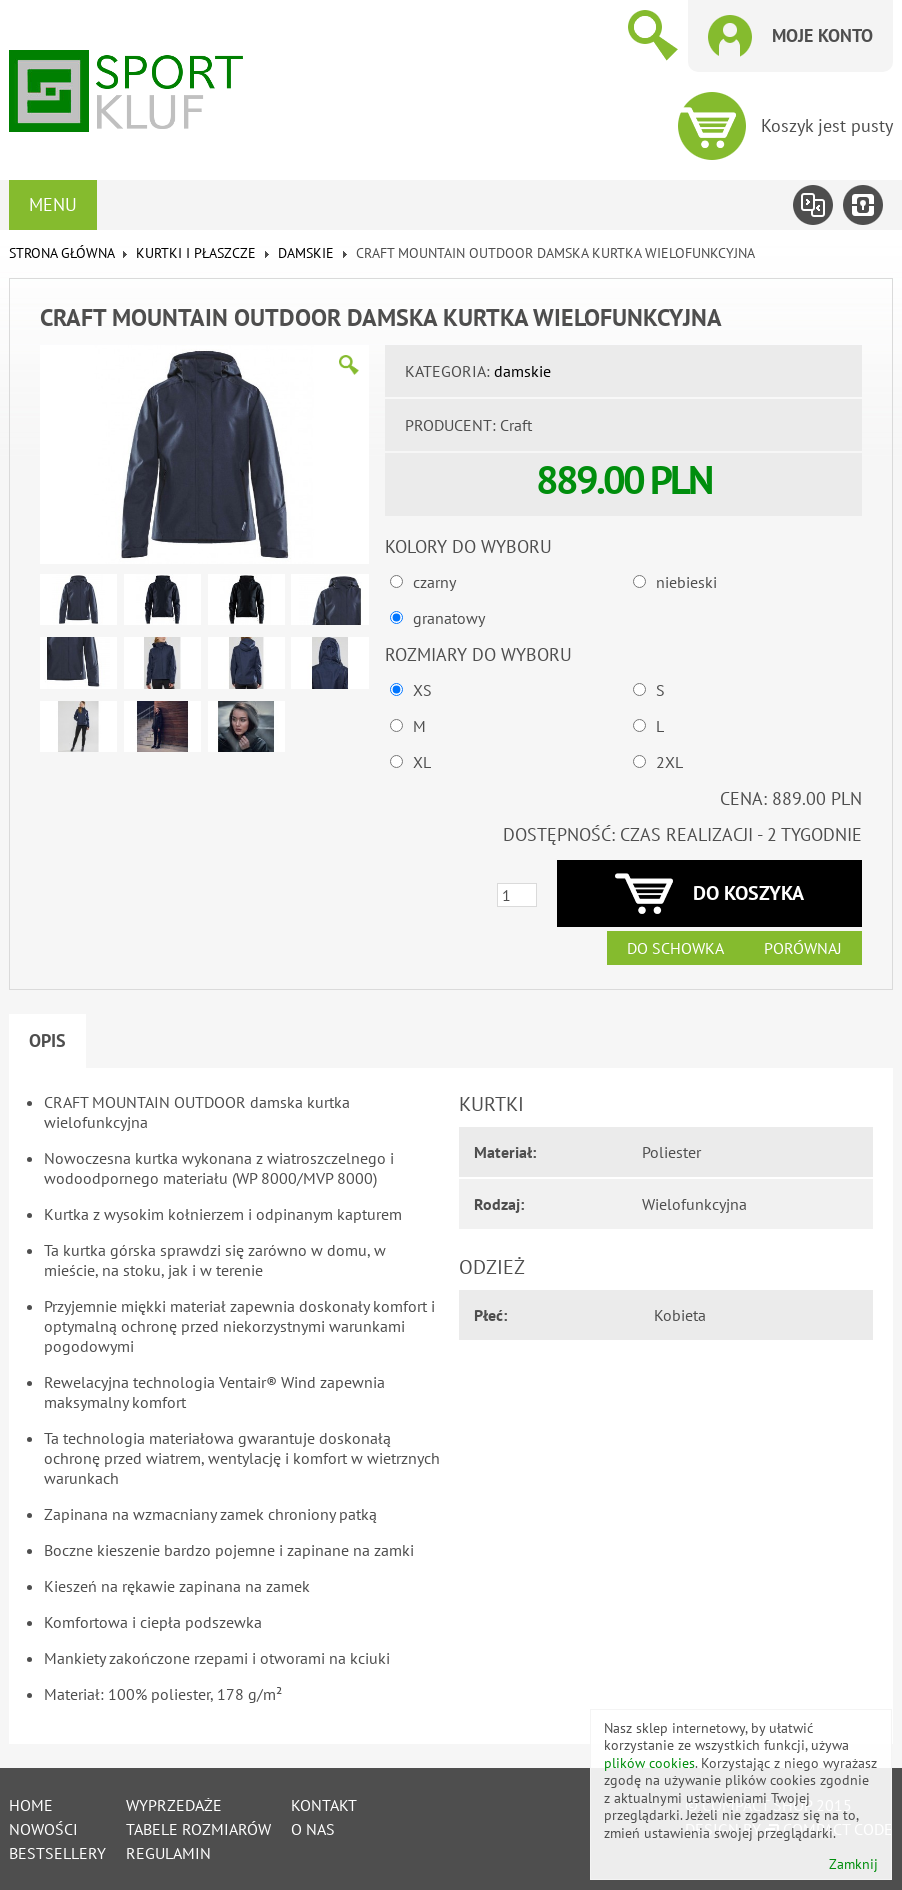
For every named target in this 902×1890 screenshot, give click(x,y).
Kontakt (324, 1805)
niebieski (686, 582)
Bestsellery (57, 1853)
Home (31, 1805)
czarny (434, 582)
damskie (306, 253)
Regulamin (168, 1853)
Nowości (43, 1829)
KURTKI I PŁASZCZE (196, 253)
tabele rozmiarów (198, 1829)
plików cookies (649, 1763)
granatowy (449, 618)
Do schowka (675, 948)
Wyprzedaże (174, 1805)
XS (422, 690)
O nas (313, 1829)
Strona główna (61, 253)
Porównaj (803, 948)
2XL (669, 762)
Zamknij (853, 1864)
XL (422, 762)
